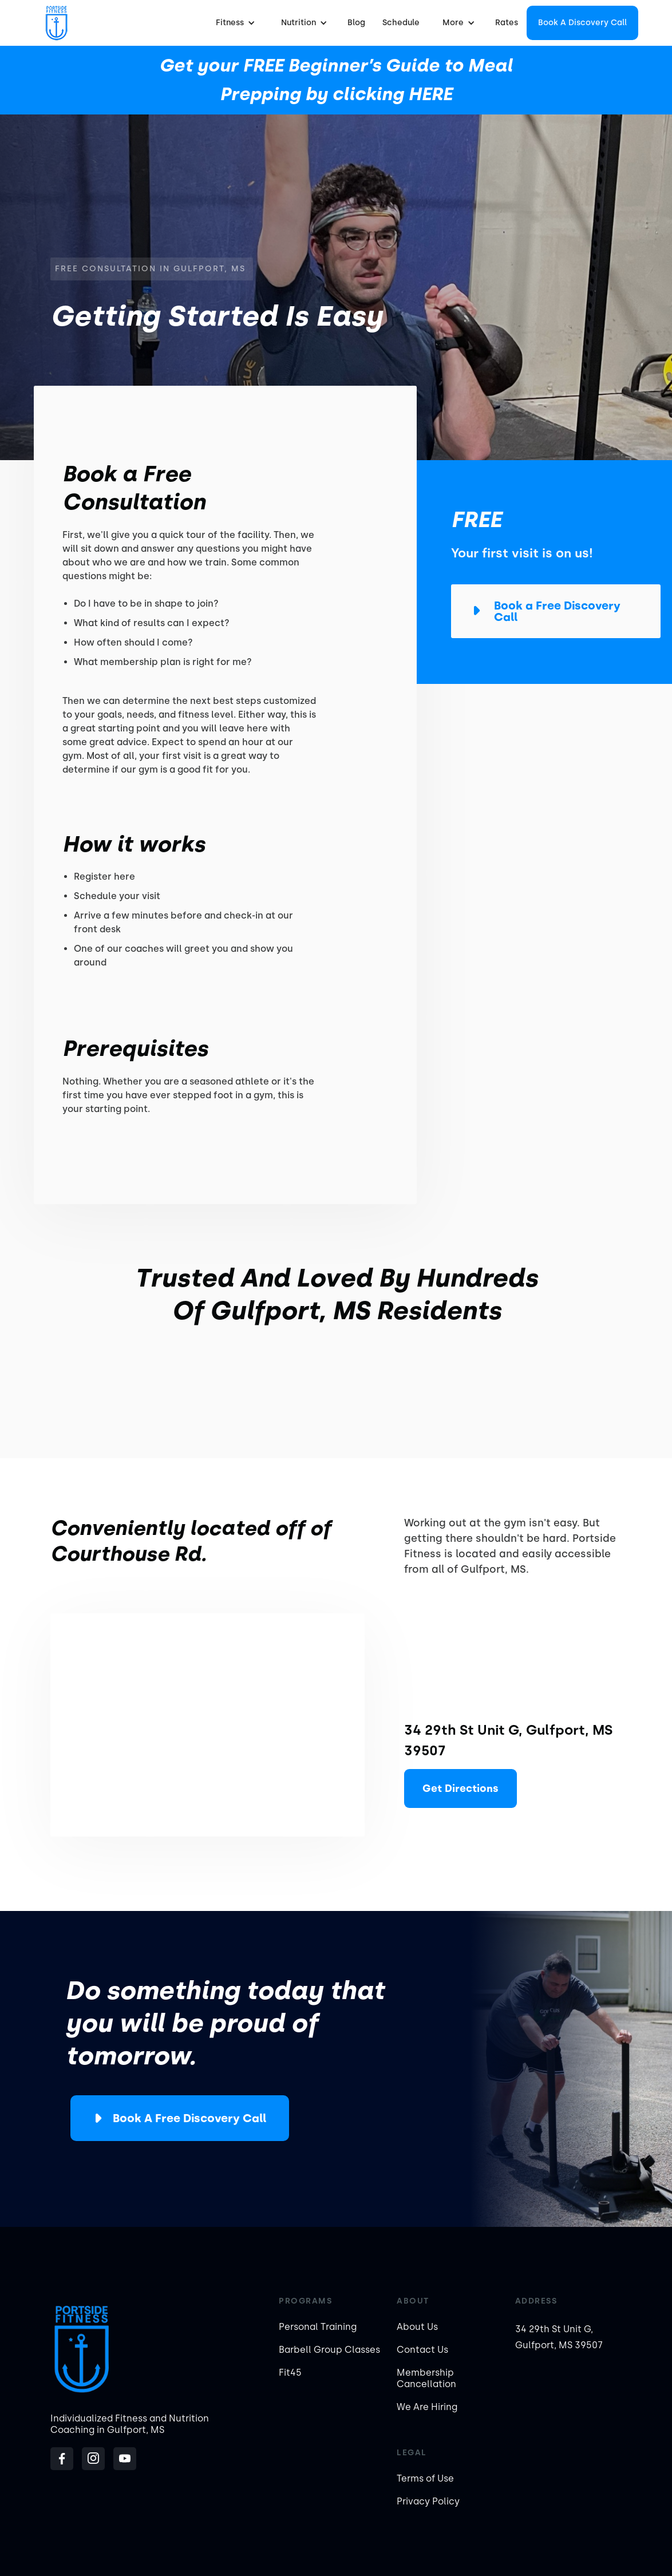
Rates (506, 22)
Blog (356, 22)
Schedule (401, 22)
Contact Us (422, 2349)
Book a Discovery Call (582, 22)
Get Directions (460, 1788)
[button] (234, 23)
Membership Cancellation (426, 2378)
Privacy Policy (428, 2501)
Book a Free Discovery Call (189, 2118)
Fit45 (290, 2372)
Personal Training (318, 2326)
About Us (417, 2326)
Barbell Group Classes (329, 2349)
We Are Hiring (427, 2406)
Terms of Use (425, 2478)
